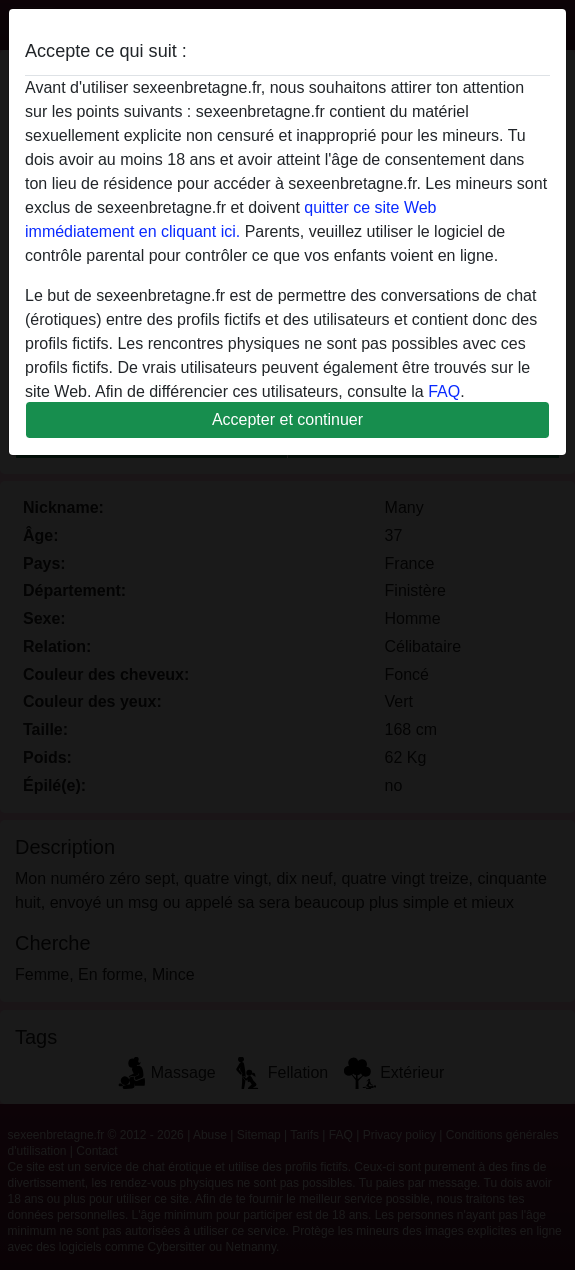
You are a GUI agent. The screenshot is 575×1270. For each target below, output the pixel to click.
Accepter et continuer (287, 419)
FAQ (444, 391)
